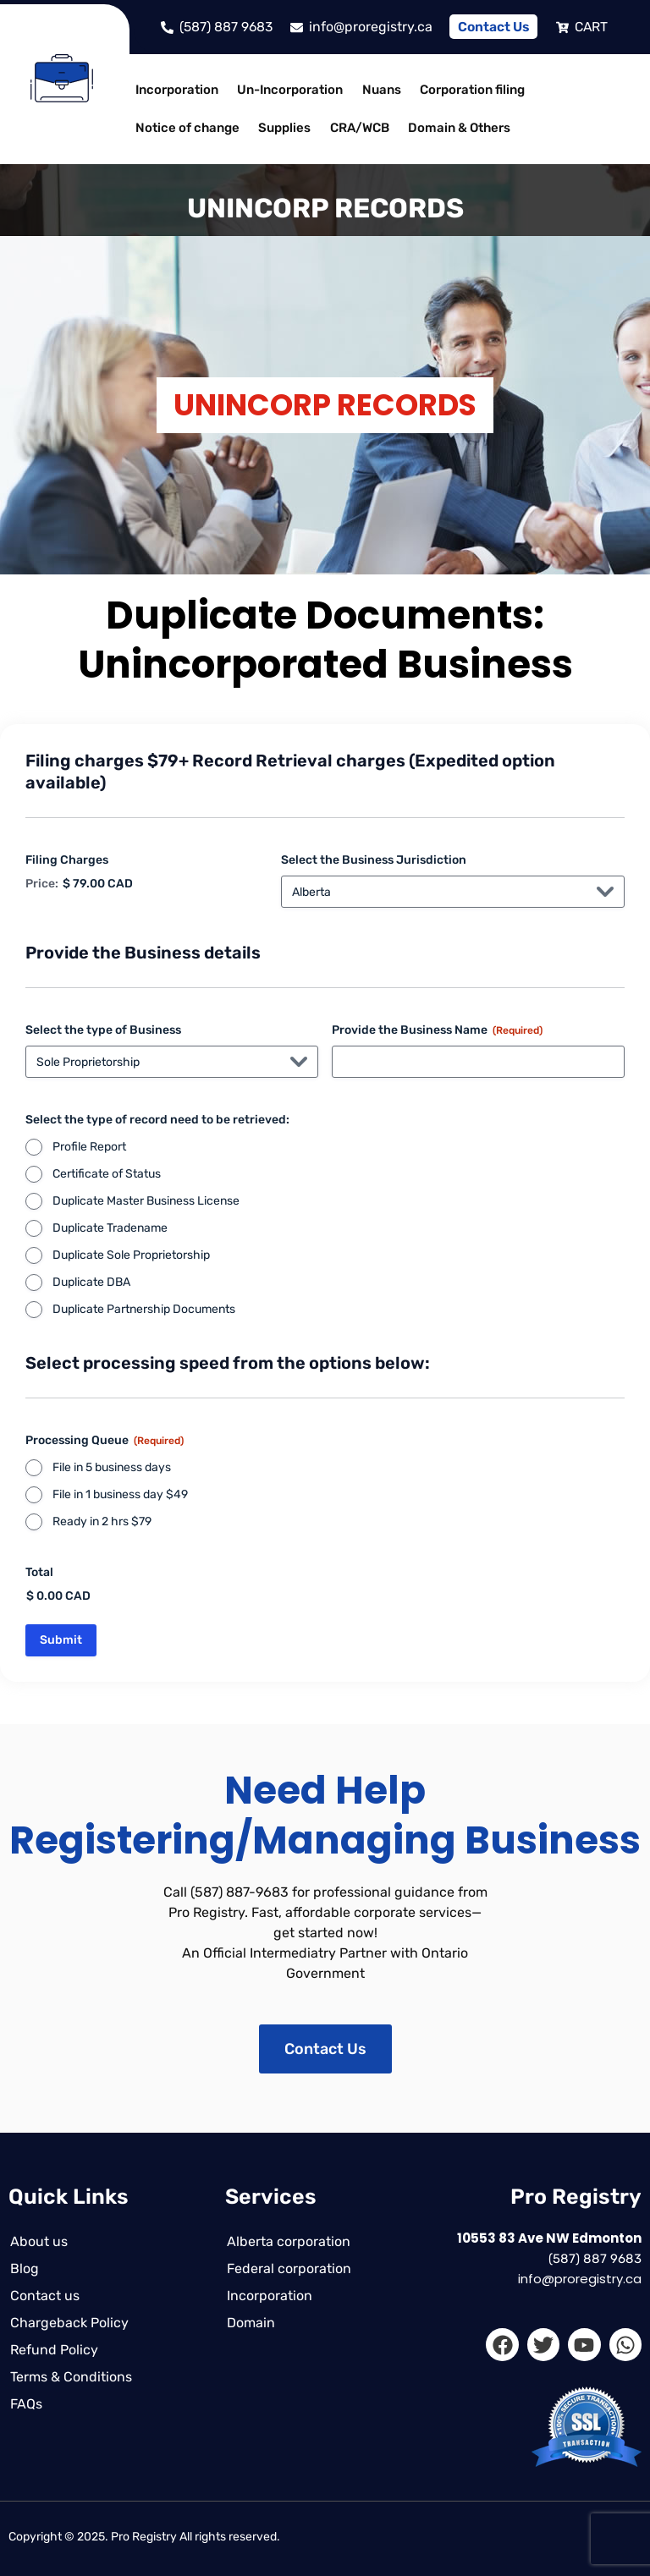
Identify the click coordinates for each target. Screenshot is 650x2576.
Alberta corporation (287, 2241)
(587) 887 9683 (595, 2258)
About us (37, 2241)
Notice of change (187, 127)
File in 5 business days (111, 1467)
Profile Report (89, 1147)
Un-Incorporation (287, 89)
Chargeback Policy (67, 2323)
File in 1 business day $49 (120, 1494)
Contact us (43, 2296)
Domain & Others (452, 127)
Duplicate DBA (91, 1282)
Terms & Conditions (69, 2377)
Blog (22, 2268)
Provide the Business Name (437, 1030)
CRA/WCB (354, 127)
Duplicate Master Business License (146, 1201)
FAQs (24, 2404)
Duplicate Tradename (110, 1228)
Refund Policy (52, 2350)
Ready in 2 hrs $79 (101, 1521)
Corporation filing (465, 89)
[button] (180, 90)
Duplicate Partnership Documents (143, 1309)
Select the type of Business (103, 1030)
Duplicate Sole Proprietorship (131, 1255)
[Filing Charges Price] (145, 884)
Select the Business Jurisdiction (373, 860)
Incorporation (176, 89)
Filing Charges (66, 860)
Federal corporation (287, 2268)
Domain (249, 2323)
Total (39, 1572)
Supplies (282, 127)
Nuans (376, 89)
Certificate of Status (106, 1174)
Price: (41, 883)
